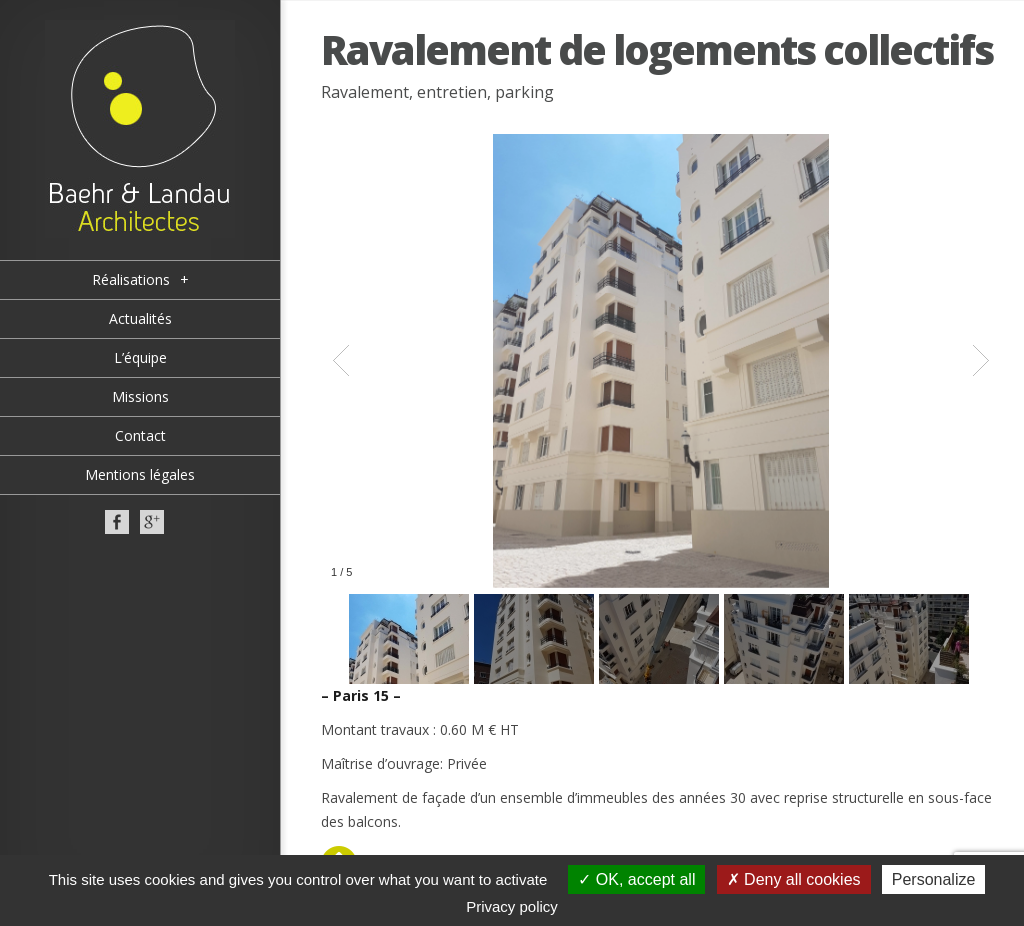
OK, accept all (636, 879)
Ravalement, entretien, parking (437, 92)
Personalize (934, 879)
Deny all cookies (794, 879)
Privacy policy (512, 906)
